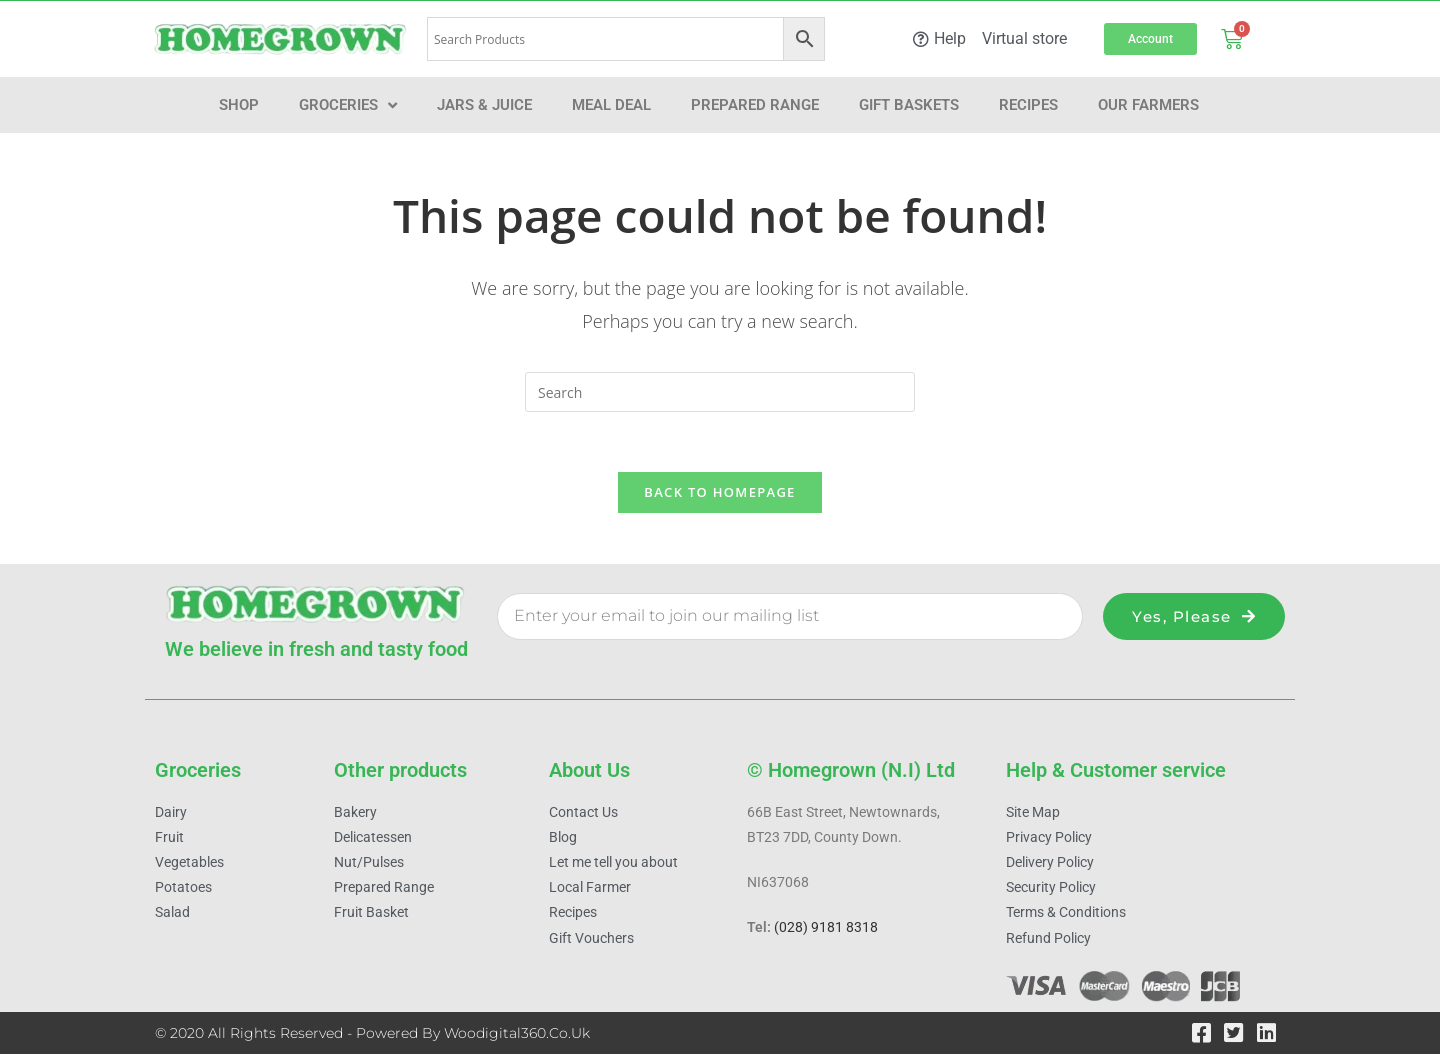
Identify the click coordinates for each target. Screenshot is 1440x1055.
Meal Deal (611, 105)
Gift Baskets (909, 105)
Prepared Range (755, 105)
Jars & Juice (484, 105)
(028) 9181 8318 (826, 929)
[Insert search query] (720, 392)
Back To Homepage (719, 493)
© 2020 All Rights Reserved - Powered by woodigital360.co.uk (372, 1034)
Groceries (348, 105)
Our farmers (1148, 105)
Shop (239, 105)
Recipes (1028, 105)
